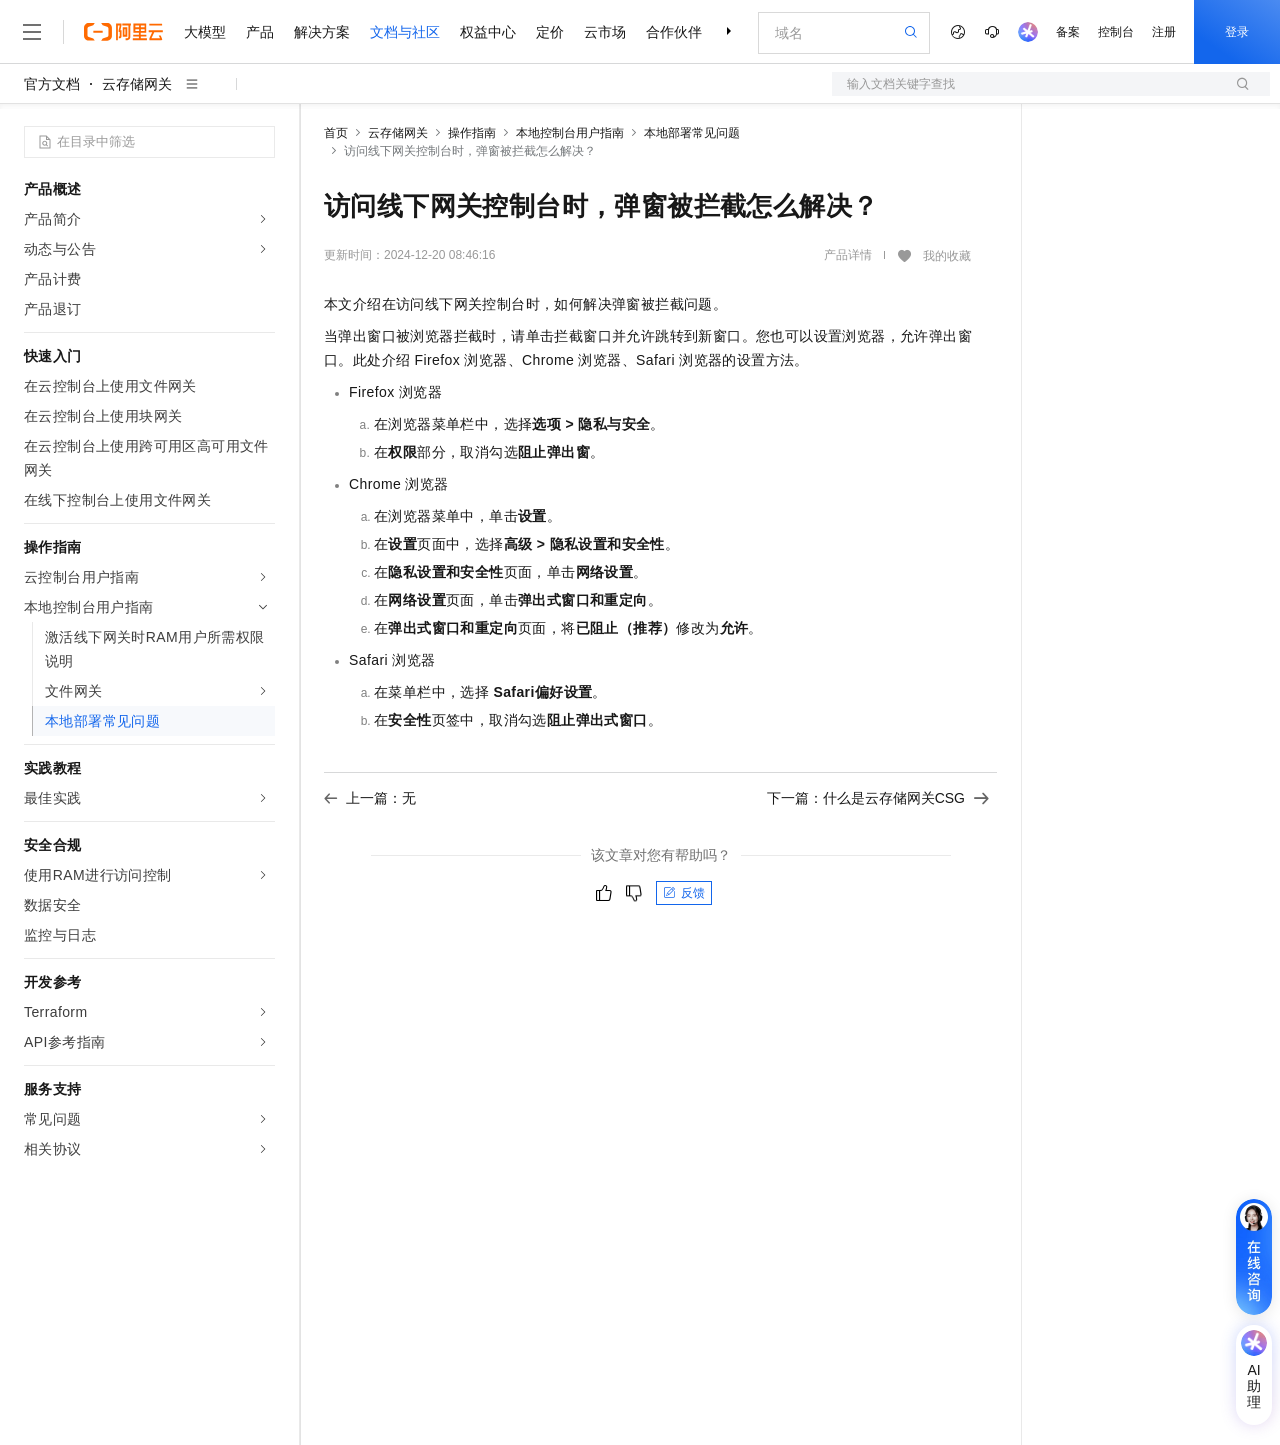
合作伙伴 (674, 32)
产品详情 (848, 255)
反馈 (684, 893)
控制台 (1116, 32)
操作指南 (472, 133)
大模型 (205, 32)
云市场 (605, 32)
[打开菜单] (32, 32)
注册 (1164, 32)
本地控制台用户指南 (570, 133)
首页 (336, 133)
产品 (260, 32)
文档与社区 (405, 32)
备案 (1068, 32)
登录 (1237, 32)
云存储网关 (137, 84)
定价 (550, 32)
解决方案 (322, 32)
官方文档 (52, 84)
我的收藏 (947, 256)
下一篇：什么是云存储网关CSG (878, 798)
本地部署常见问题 (692, 133)
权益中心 (488, 32)
